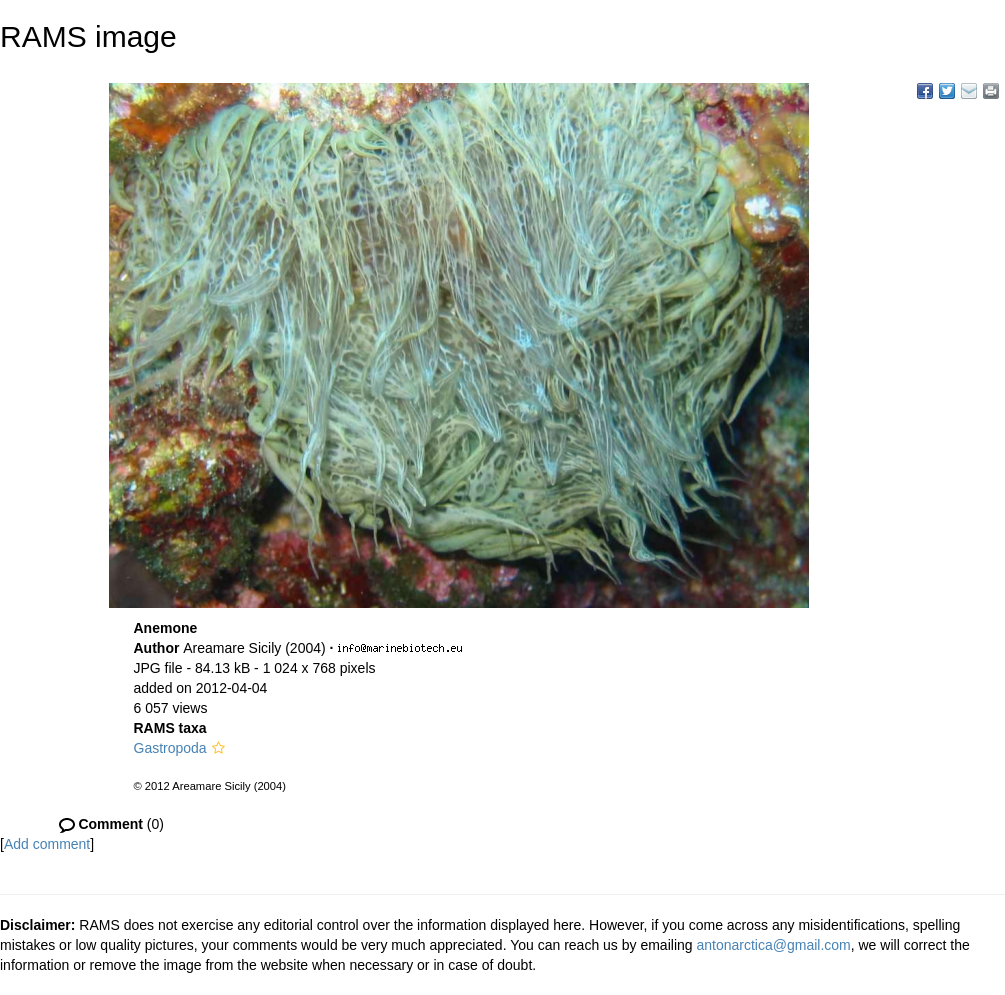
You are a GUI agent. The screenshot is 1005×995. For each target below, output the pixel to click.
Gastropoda (170, 748)
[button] (218, 748)
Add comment (47, 844)
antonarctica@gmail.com (773, 945)
